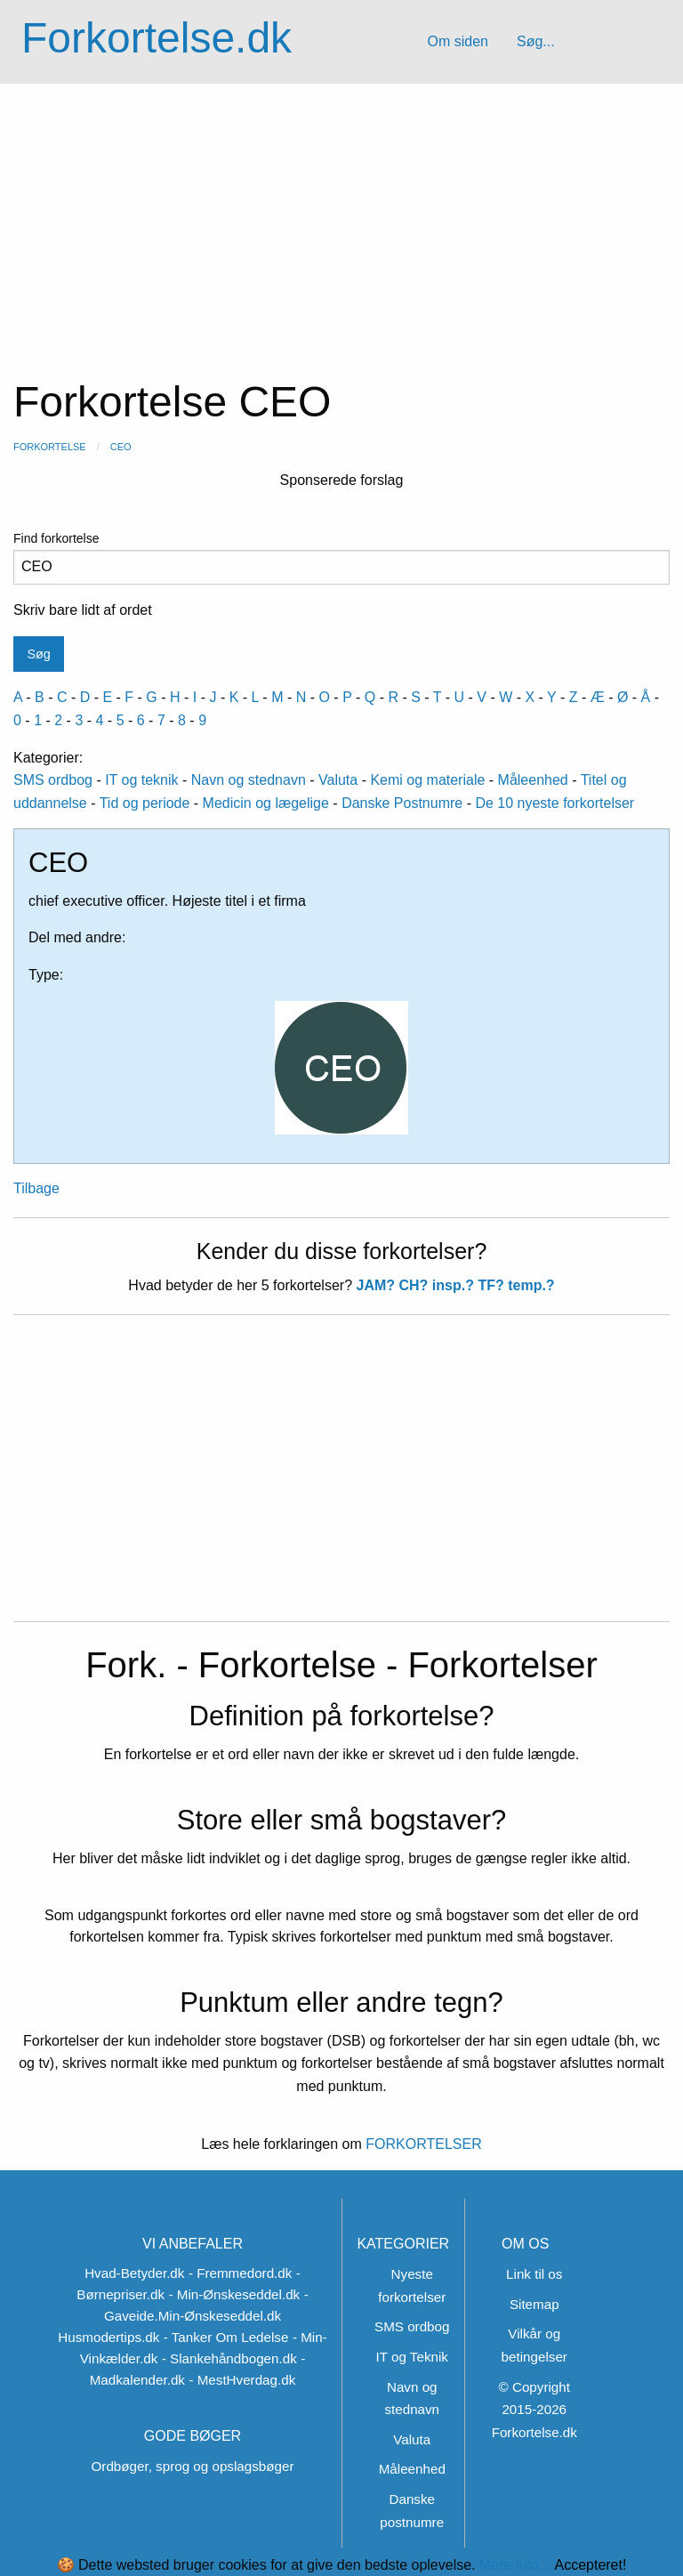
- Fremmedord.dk (240, 2273)
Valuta (338, 779)
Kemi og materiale (427, 779)
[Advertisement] (341, 217)
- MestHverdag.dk (242, 2379)
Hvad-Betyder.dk (134, 2273)
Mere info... (514, 2564)
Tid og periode (145, 803)
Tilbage (36, 1188)
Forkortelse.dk (156, 37)
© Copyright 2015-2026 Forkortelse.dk (534, 2409)
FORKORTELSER (422, 2144)
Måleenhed (533, 779)
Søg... (536, 41)
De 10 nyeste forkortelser (554, 803)
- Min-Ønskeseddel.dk (234, 2294)
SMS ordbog (52, 779)
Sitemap (534, 2304)
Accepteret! (590, 2565)
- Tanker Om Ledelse (226, 2337)
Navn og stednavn (248, 779)
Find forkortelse (341, 558)
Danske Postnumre (402, 803)
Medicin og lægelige (266, 803)
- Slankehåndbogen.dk (229, 2358)
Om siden (457, 41)
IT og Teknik (412, 2356)
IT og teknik (141, 779)
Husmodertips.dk (108, 2337)
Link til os (534, 2273)
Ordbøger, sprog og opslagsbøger (193, 2466)
